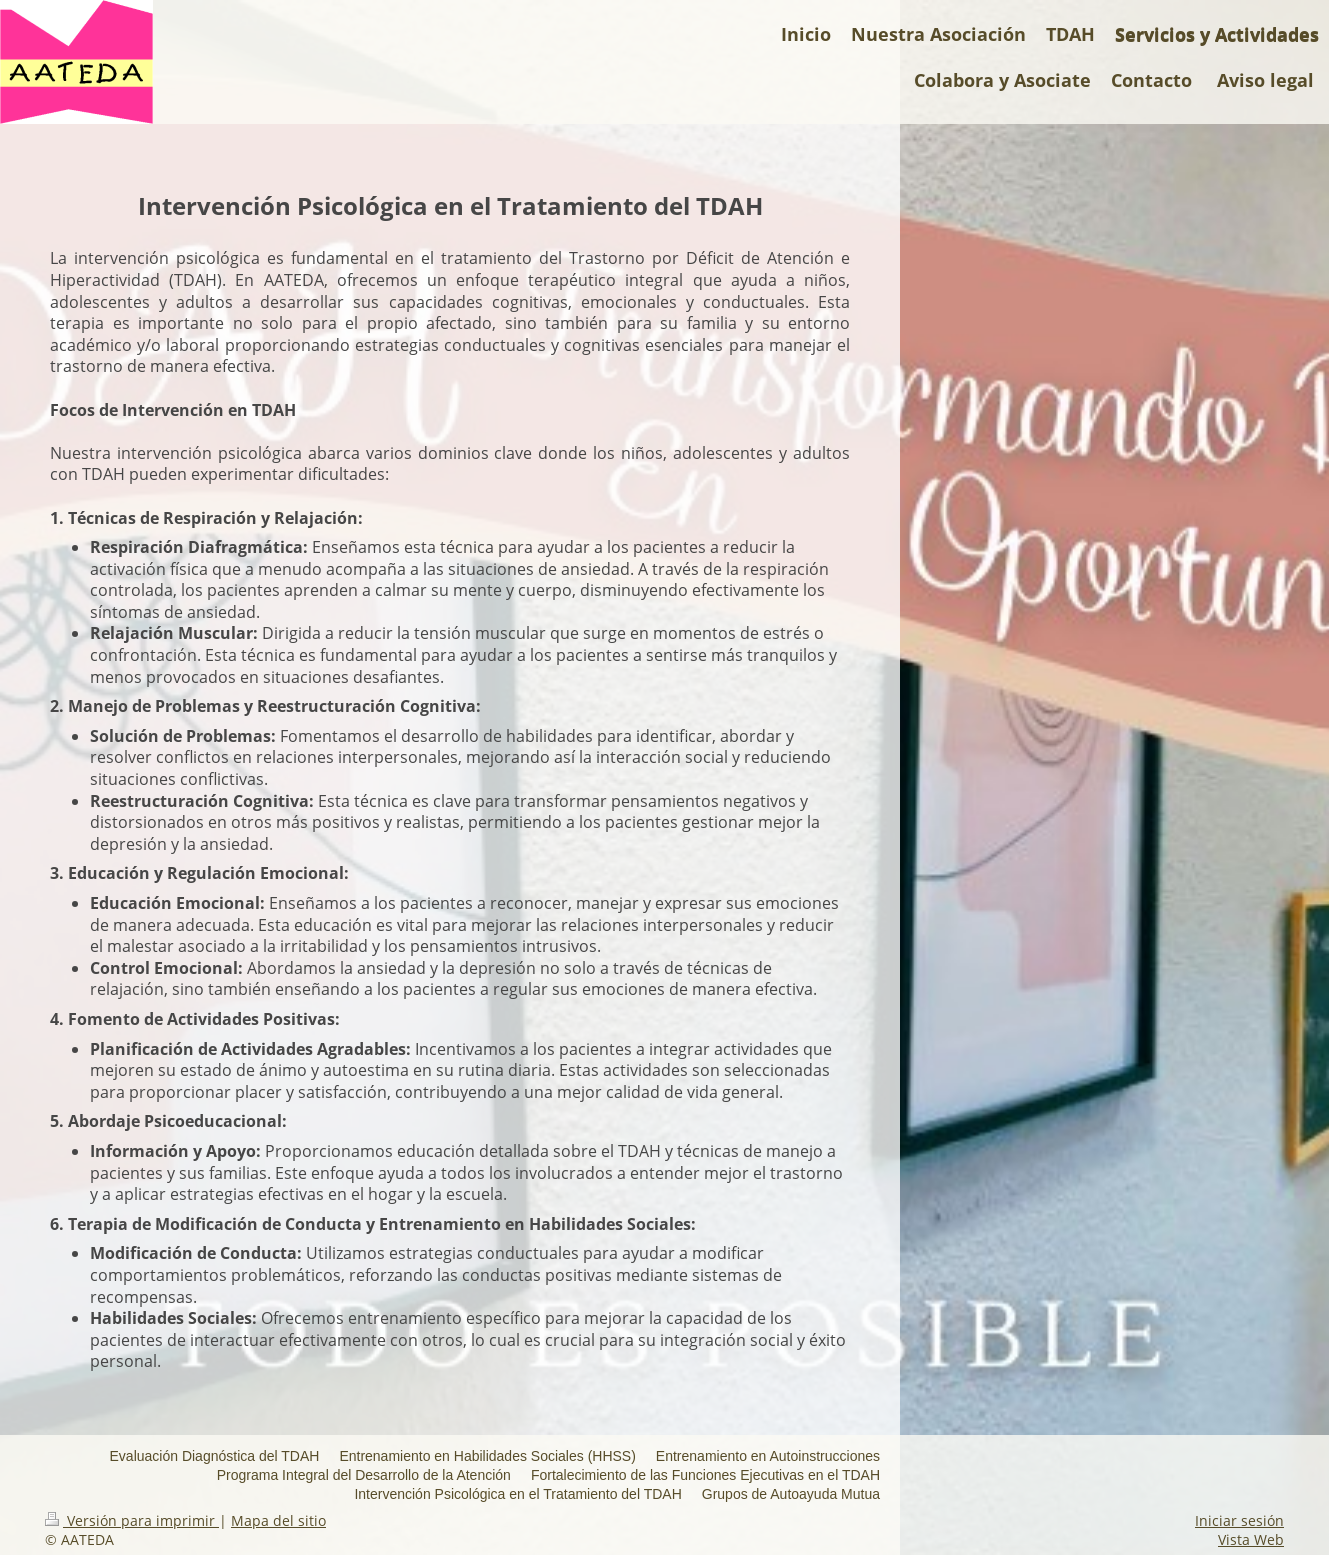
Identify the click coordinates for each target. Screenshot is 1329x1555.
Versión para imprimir (132, 1520)
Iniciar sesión (1239, 1520)
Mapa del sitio (278, 1520)
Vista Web (1251, 1539)
